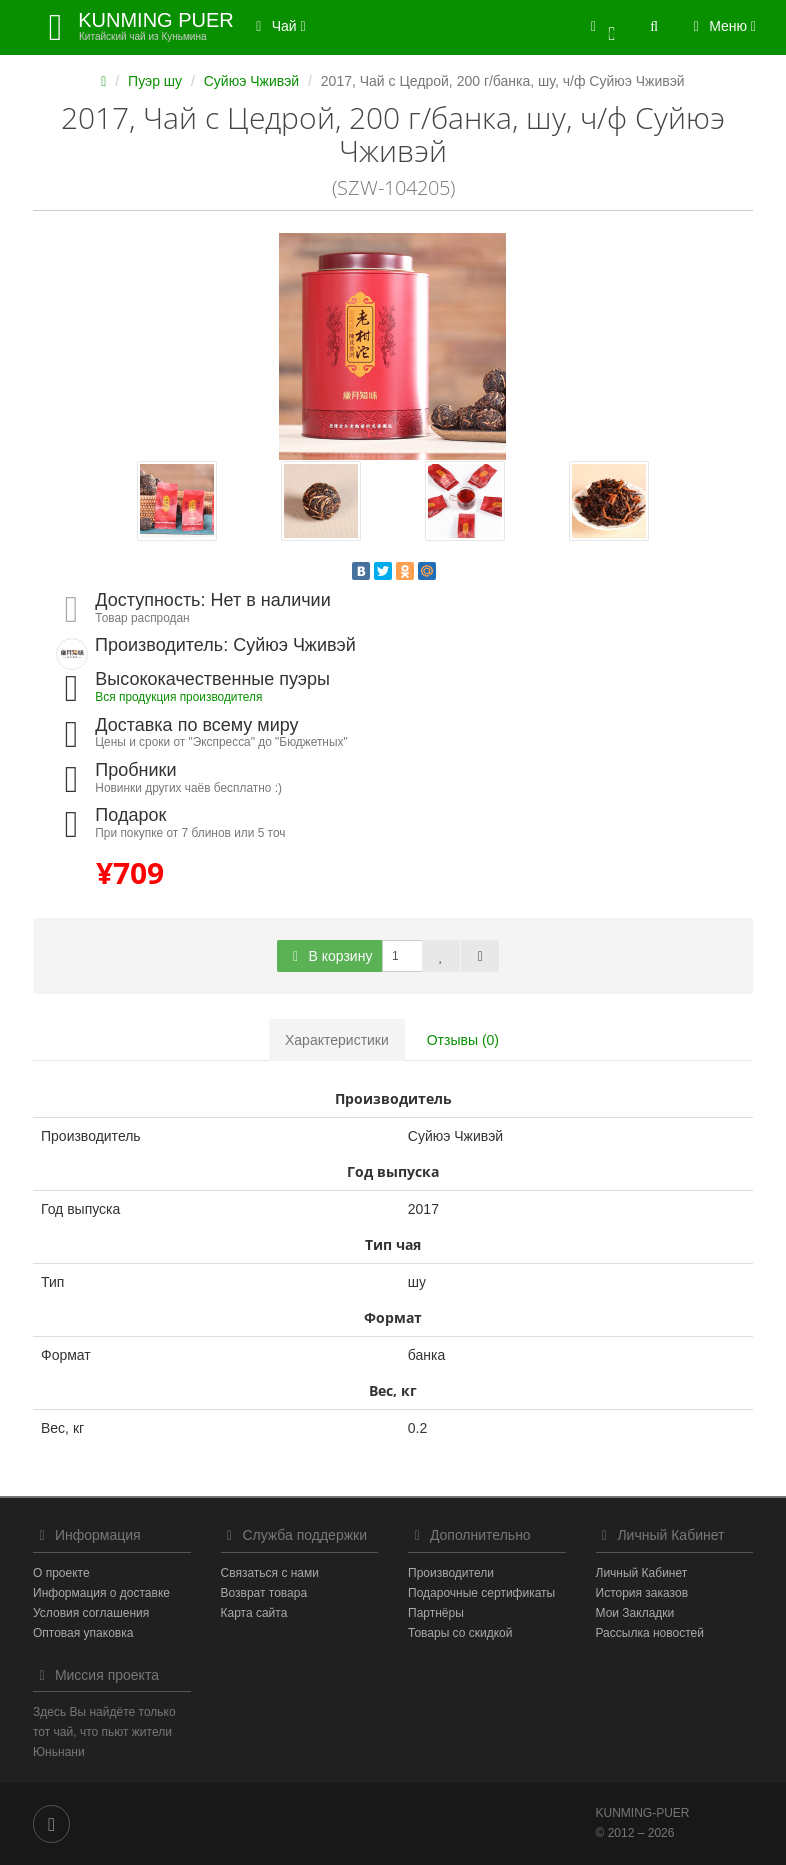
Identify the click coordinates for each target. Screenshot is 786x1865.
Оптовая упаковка (83, 1633)
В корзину (330, 956)
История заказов (642, 1593)
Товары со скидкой (460, 1633)
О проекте (61, 1573)
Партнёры (436, 1613)
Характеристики (337, 1040)
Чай (278, 26)
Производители (451, 1573)
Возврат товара (264, 1593)
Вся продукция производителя (178, 697)
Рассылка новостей (650, 1633)
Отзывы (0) (463, 1040)
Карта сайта (254, 1613)
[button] (603, 27)
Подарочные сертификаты (481, 1593)
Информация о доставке (101, 1593)
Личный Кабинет (642, 1573)
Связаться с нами (270, 1573)
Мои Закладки (635, 1613)
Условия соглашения (91, 1613)
